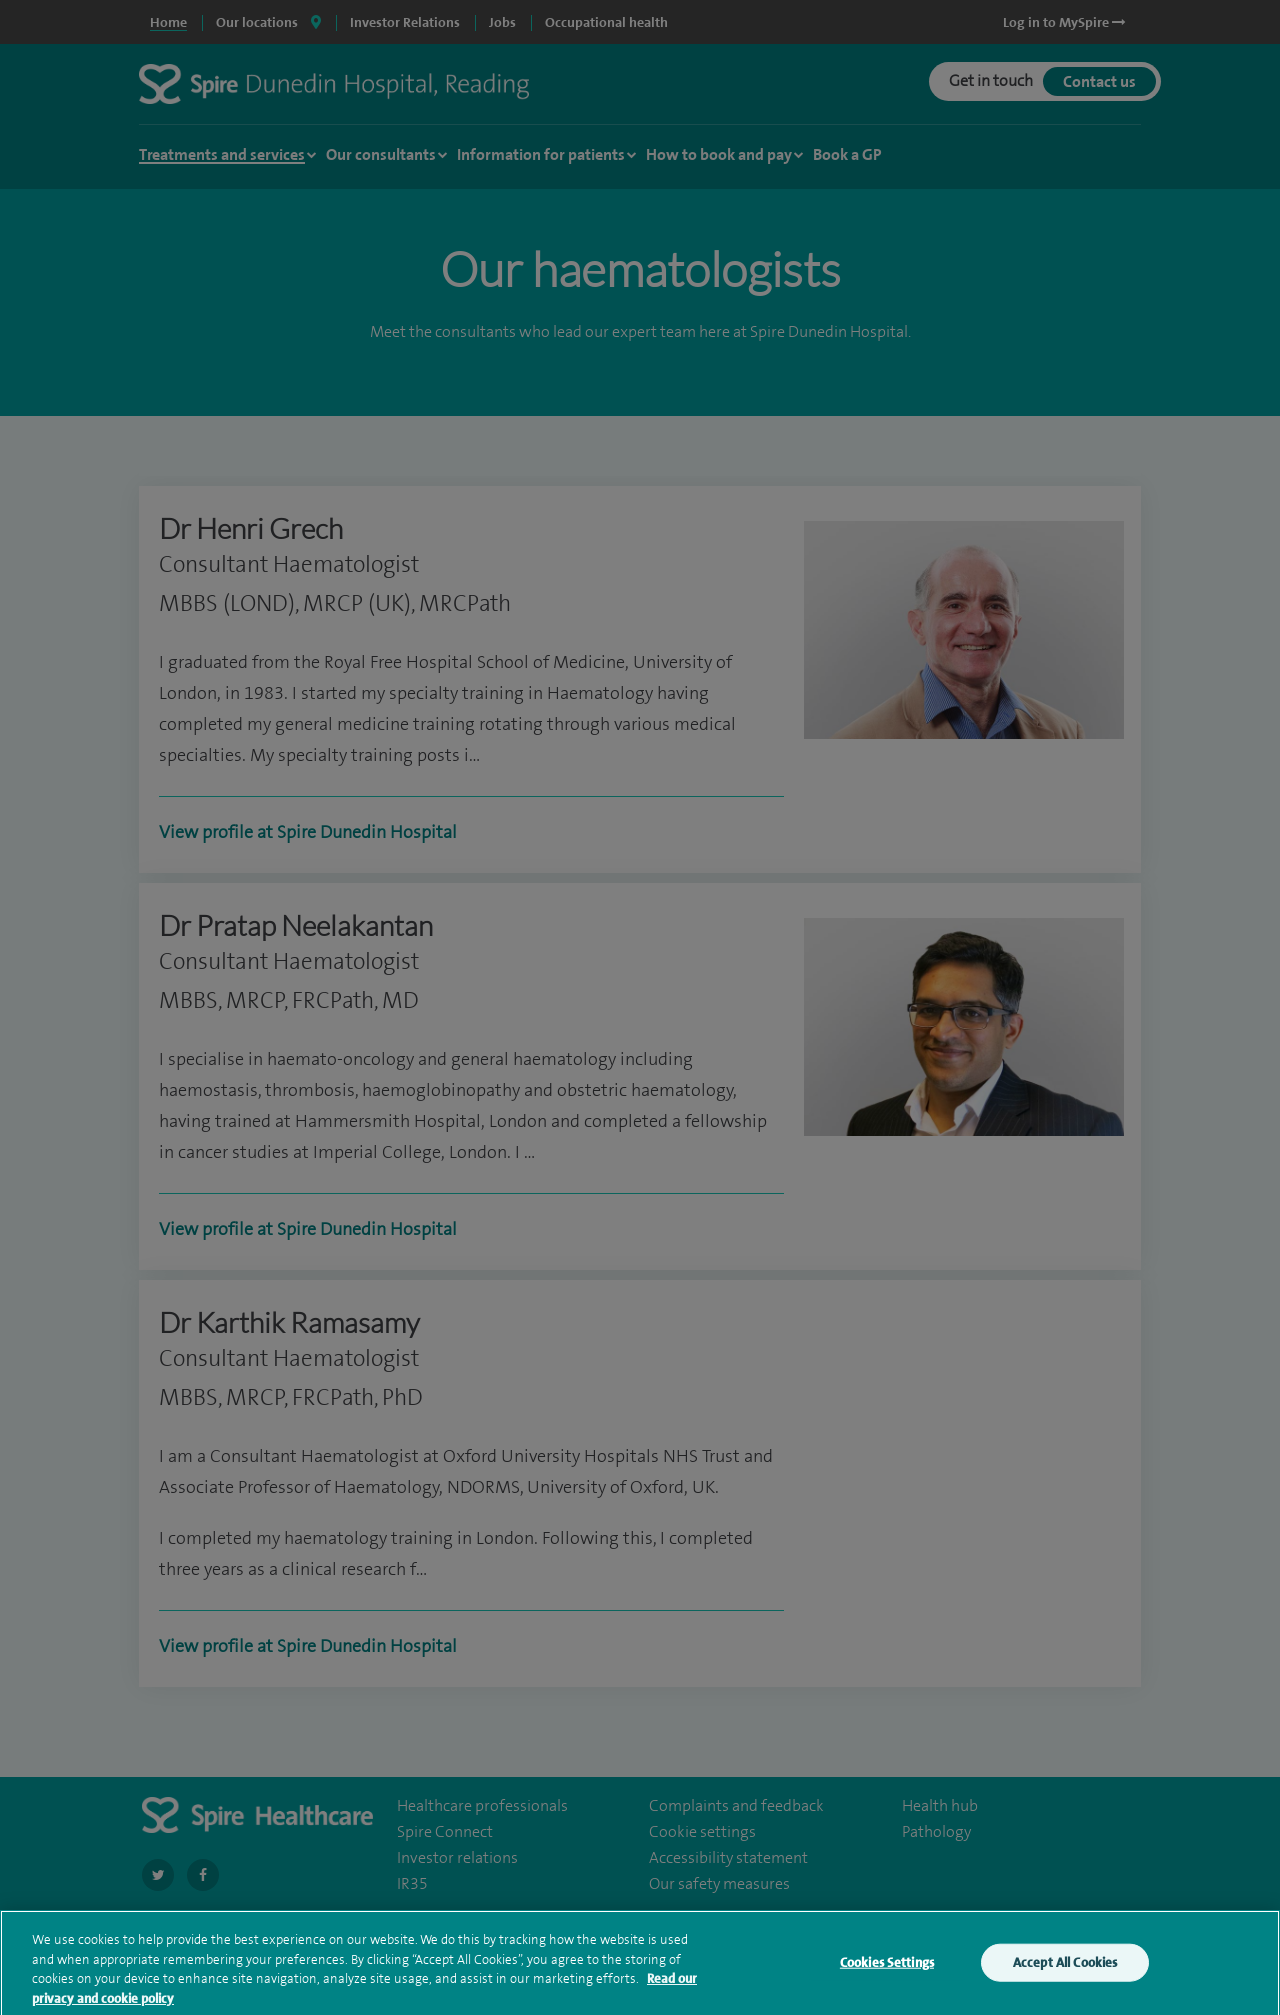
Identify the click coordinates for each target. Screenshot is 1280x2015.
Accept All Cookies (1065, 1977)
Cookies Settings (887, 1977)
